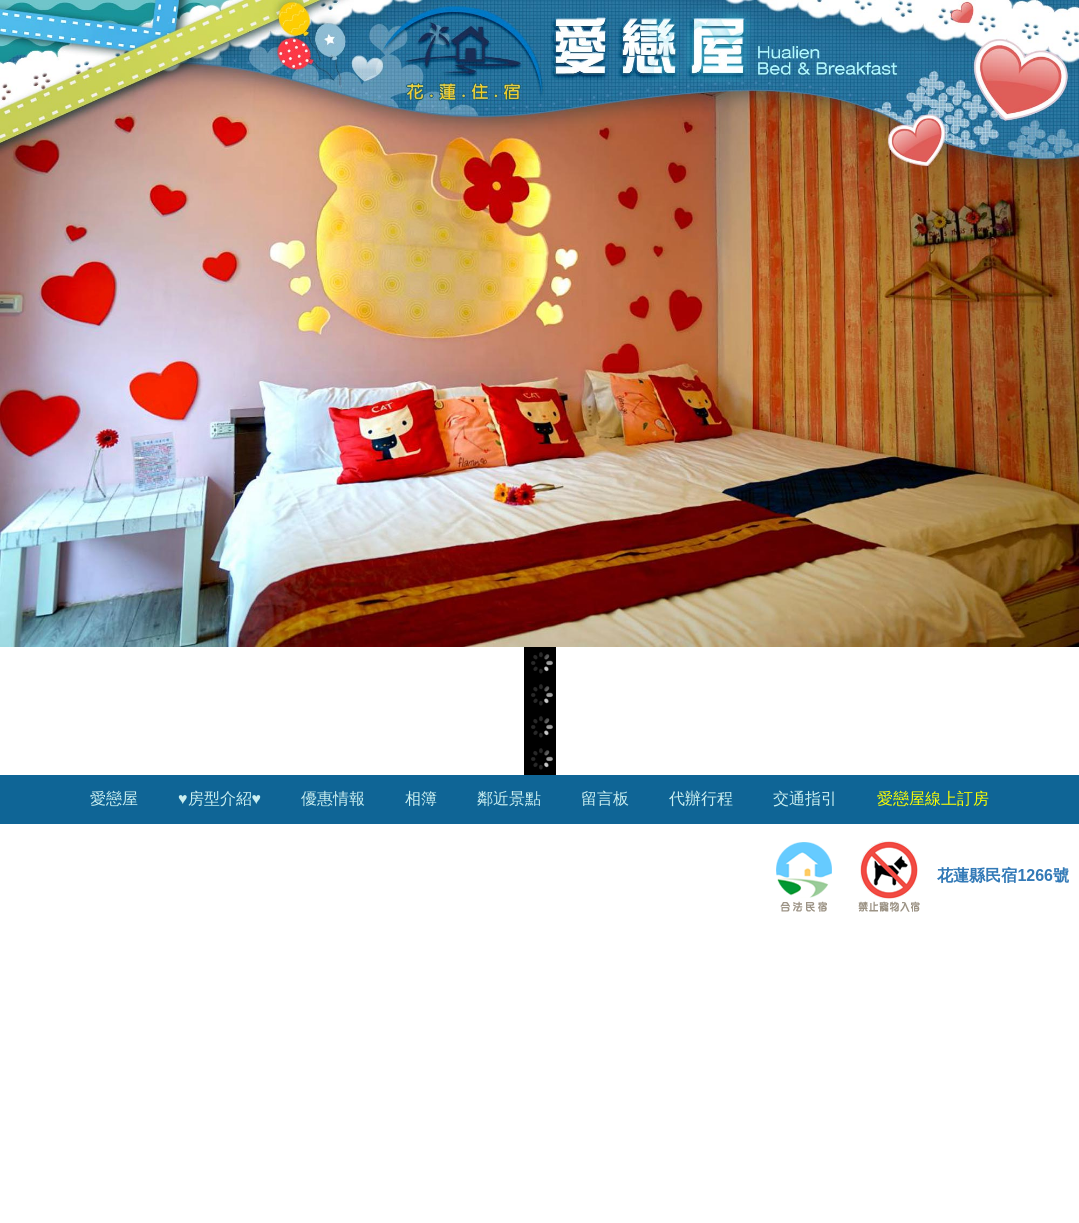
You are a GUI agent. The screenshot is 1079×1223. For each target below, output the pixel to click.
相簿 (421, 798)
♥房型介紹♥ (219, 798)
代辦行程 (701, 798)
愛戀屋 (114, 798)
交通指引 (805, 798)
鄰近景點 (509, 798)
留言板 (605, 798)
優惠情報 (333, 798)
